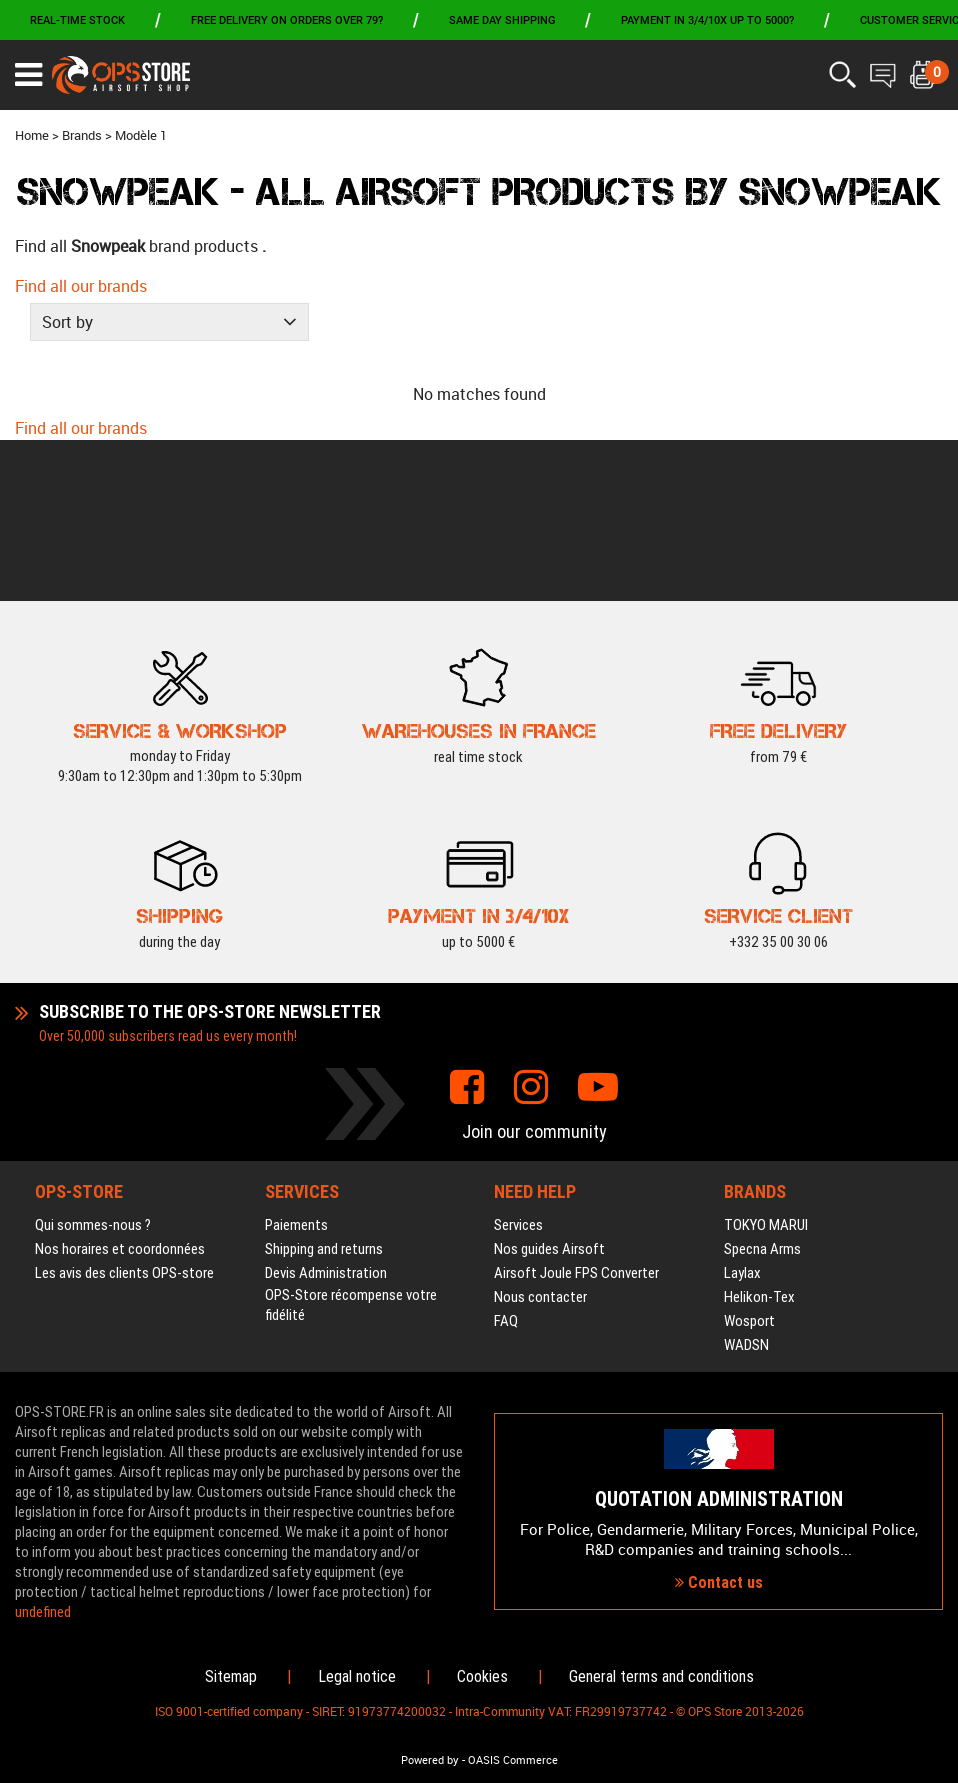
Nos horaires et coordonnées (120, 1089)
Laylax (742, 1113)
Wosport (749, 1161)
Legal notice (357, 1676)
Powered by (430, 1760)
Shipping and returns (324, 1089)
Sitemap (231, 1676)
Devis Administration (326, 1113)
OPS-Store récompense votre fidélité (351, 1145)
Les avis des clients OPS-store (124, 1113)
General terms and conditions (661, 1676)
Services (518, 1065)
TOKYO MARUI (766, 1065)
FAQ (506, 1161)
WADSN (746, 1185)
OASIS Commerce (513, 1760)
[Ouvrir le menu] (28, 75)
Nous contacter (540, 1137)
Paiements (296, 1065)
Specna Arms (762, 1089)
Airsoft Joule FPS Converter (576, 1113)
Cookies (482, 1676)
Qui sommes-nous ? (93, 1065)
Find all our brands (81, 286)
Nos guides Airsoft (549, 1089)
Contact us (719, 1502)
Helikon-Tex (759, 1137)
